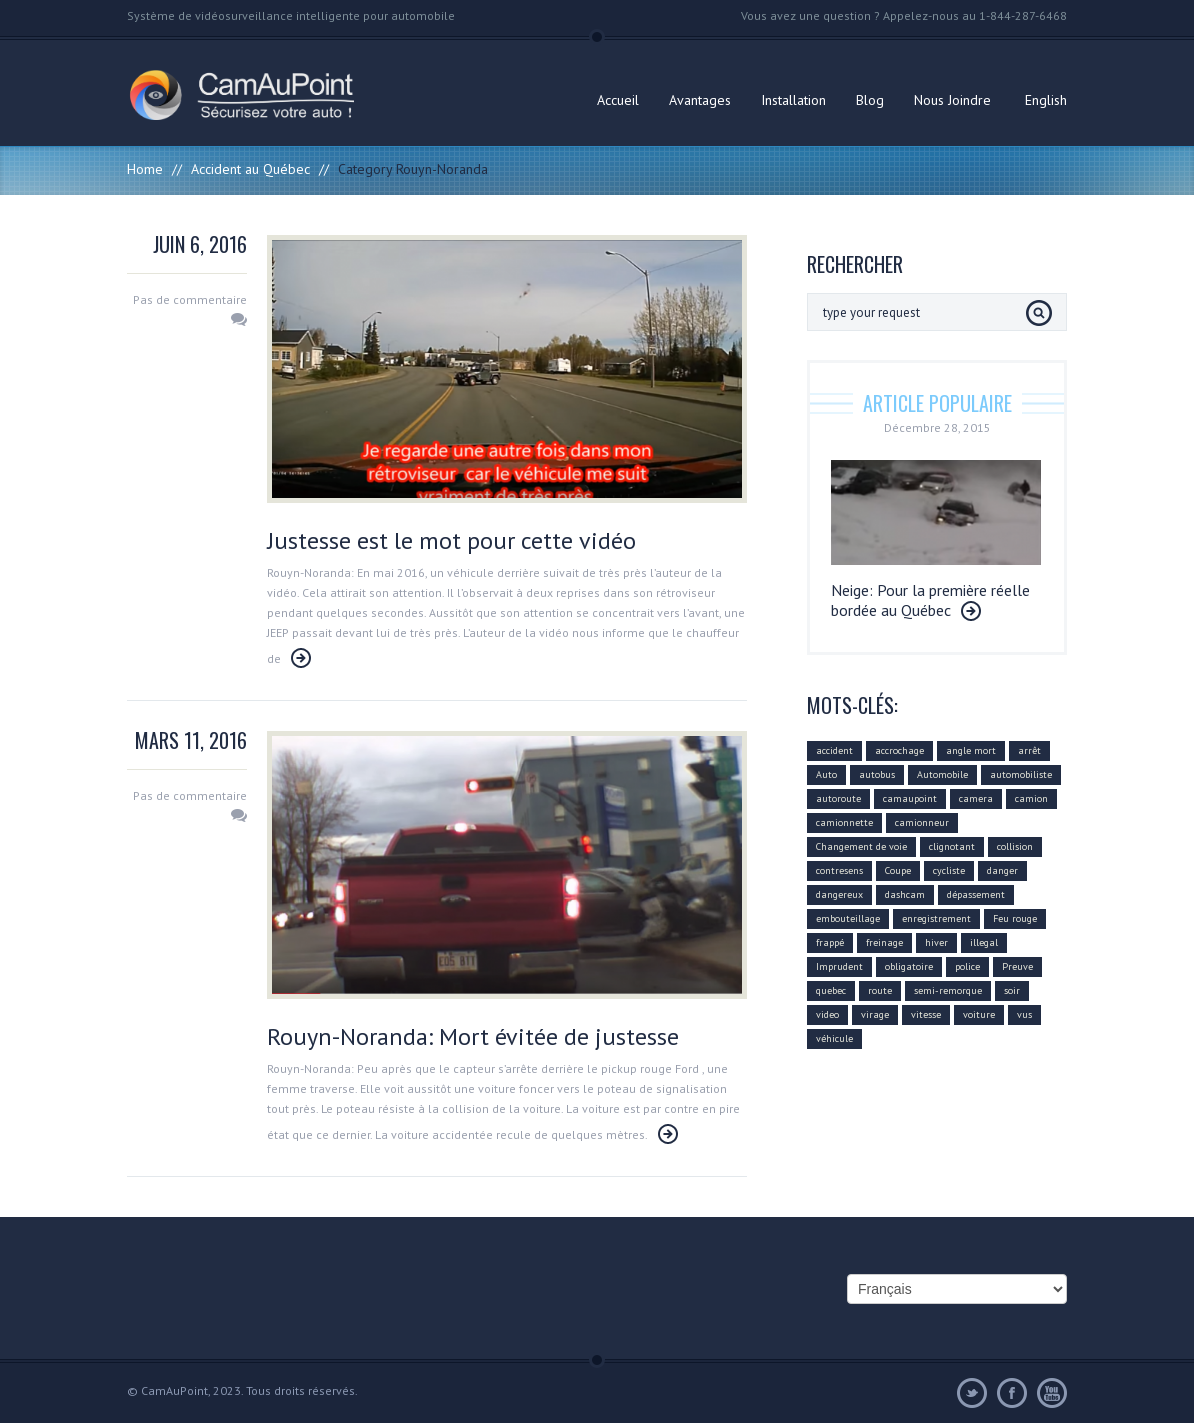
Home (145, 169)
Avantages (700, 100)
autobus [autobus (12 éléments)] (877, 774)
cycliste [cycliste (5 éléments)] (949, 870)
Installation (793, 100)
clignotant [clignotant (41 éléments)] (952, 846)
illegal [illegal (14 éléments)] (984, 942)
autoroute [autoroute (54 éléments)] (838, 798)
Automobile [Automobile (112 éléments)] (942, 774)
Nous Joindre (952, 100)
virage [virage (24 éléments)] (875, 1014)
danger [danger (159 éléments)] (1002, 870)
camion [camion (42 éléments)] (1031, 798)
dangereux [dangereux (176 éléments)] (839, 894)
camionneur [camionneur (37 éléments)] (922, 822)
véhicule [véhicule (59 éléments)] (834, 1038)
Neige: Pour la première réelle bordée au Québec (930, 600)
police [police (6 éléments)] (967, 966)
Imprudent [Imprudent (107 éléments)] (839, 966)
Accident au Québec (250, 169)
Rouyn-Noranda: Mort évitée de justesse (473, 1036)
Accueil (618, 100)
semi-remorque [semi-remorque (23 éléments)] (948, 990)
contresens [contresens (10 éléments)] (839, 870)
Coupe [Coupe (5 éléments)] (898, 870)
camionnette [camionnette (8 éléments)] (844, 822)
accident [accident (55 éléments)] (834, 750)
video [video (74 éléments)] (827, 1014)
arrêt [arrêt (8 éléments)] (1029, 750)
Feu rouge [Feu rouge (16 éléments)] (1015, 918)
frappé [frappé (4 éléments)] (830, 942)
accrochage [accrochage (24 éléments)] (899, 750)
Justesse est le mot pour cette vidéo (451, 540)
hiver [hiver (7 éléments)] (936, 942)
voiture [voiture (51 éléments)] (979, 1014)
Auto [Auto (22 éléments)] (826, 774)
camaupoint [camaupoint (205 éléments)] (910, 798)
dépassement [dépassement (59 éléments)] (976, 894)
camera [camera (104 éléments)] (976, 798)
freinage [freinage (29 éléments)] (884, 942)
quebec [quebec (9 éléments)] (831, 990)
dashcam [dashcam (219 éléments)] (905, 894)
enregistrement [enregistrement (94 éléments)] (936, 918)
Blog (870, 100)
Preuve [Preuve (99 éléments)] (1017, 966)
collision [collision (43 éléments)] (1015, 846)
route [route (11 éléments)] (880, 990)
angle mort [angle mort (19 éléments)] (971, 750)
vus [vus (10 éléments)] (1024, 1014)
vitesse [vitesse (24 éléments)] (926, 1014)
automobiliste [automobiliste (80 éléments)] (1021, 774)
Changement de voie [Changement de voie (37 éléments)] (861, 846)
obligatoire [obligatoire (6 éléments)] (909, 966)
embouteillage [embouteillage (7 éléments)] (848, 918)
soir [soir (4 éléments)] (1012, 990)
